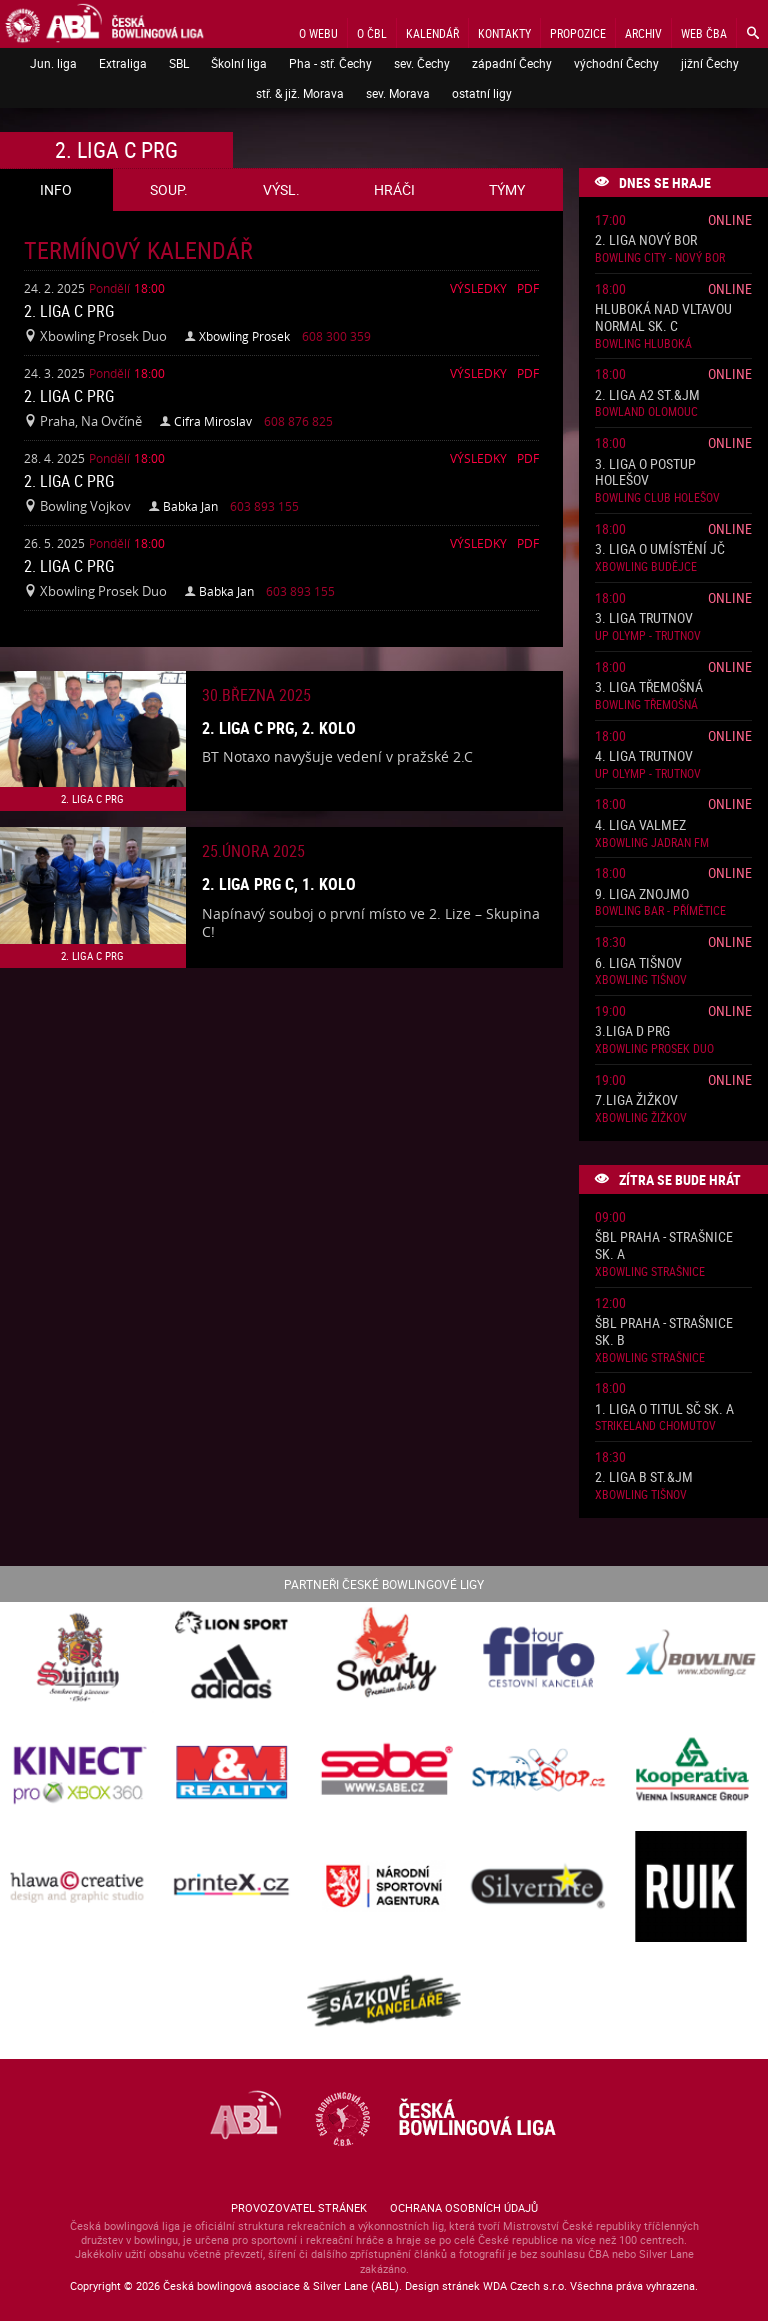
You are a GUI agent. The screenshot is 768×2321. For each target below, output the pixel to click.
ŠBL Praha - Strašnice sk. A (664, 1246)
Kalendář (432, 33)
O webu (318, 33)
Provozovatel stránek (299, 2207)
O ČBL (372, 33)
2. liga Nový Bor (646, 240)
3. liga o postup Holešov (645, 473)
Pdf (528, 288)
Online (730, 219)
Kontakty (504, 33)
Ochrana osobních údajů (464, 2207)
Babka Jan (190, 506)
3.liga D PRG (632, 1031)
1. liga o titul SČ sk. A (664, 1409)
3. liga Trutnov (644, 618)
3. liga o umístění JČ (660, 549)
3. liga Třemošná (649, 687)
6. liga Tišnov (638, 963)
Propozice (578, 33)
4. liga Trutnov (644, 756)
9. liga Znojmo (642, 894)
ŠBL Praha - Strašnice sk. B (664, 1332)
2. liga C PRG (69, 311)
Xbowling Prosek (244, 336)
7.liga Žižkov (636, 1100)
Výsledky (478, 288)
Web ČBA (704, 33)
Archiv (643, 33)
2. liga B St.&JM (644, 1477)
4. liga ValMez (640, 825)
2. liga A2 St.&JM (647, 395)
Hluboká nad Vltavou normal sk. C (663, 318)
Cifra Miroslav (213, 421)
